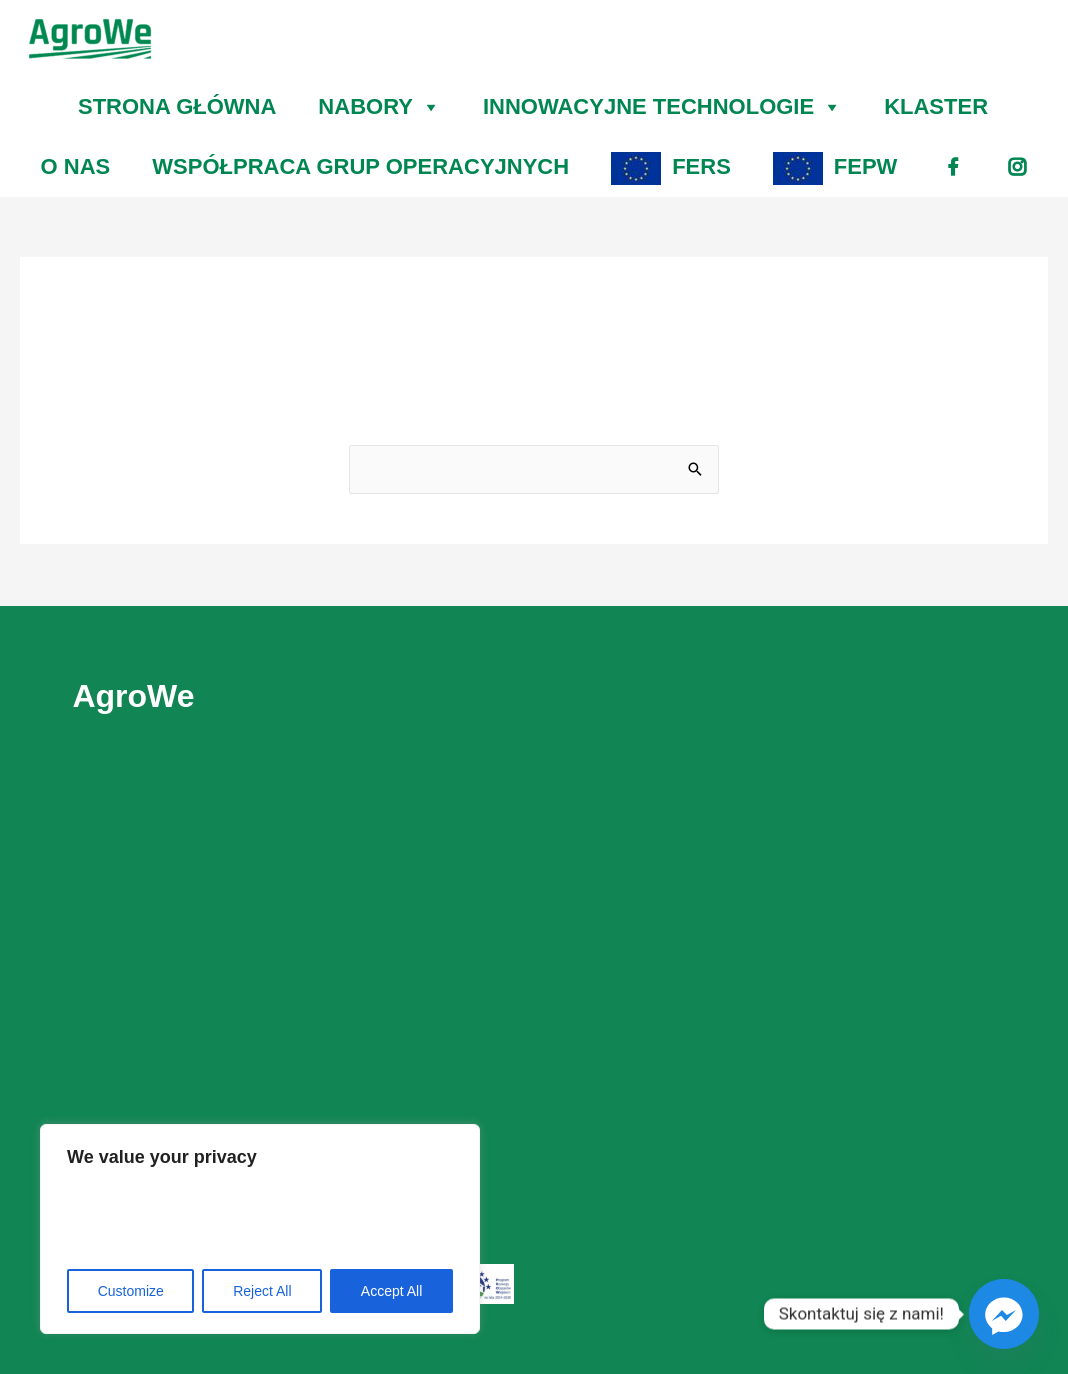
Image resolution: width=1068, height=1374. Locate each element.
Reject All (262, 1291)
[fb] (953, 167)
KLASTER (936, 106)
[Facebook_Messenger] (1004, 1314)
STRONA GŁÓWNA (177, 106)
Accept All (391, 1291)
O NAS (76, 166)
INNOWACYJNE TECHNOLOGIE (662, 107)
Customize (131, 1291)
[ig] (1017, 167)
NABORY (379, 107)
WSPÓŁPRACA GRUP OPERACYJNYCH (360, 166)
